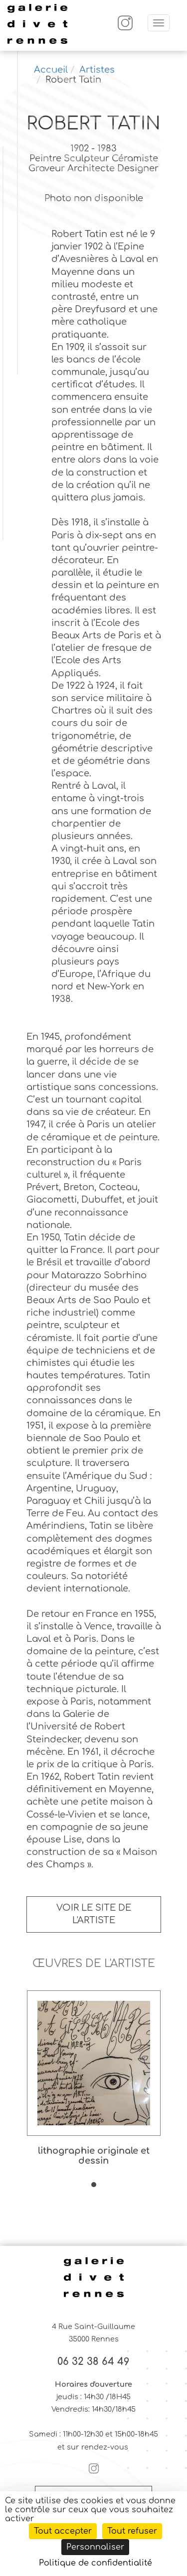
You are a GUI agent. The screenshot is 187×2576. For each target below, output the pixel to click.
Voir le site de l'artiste (93, 1914)
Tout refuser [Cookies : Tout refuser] (132, 2531)
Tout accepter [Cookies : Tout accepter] (63, 2531)
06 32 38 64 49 (93, 2361)
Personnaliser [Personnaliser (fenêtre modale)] (95, 2547)
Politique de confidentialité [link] (95, 2563)
